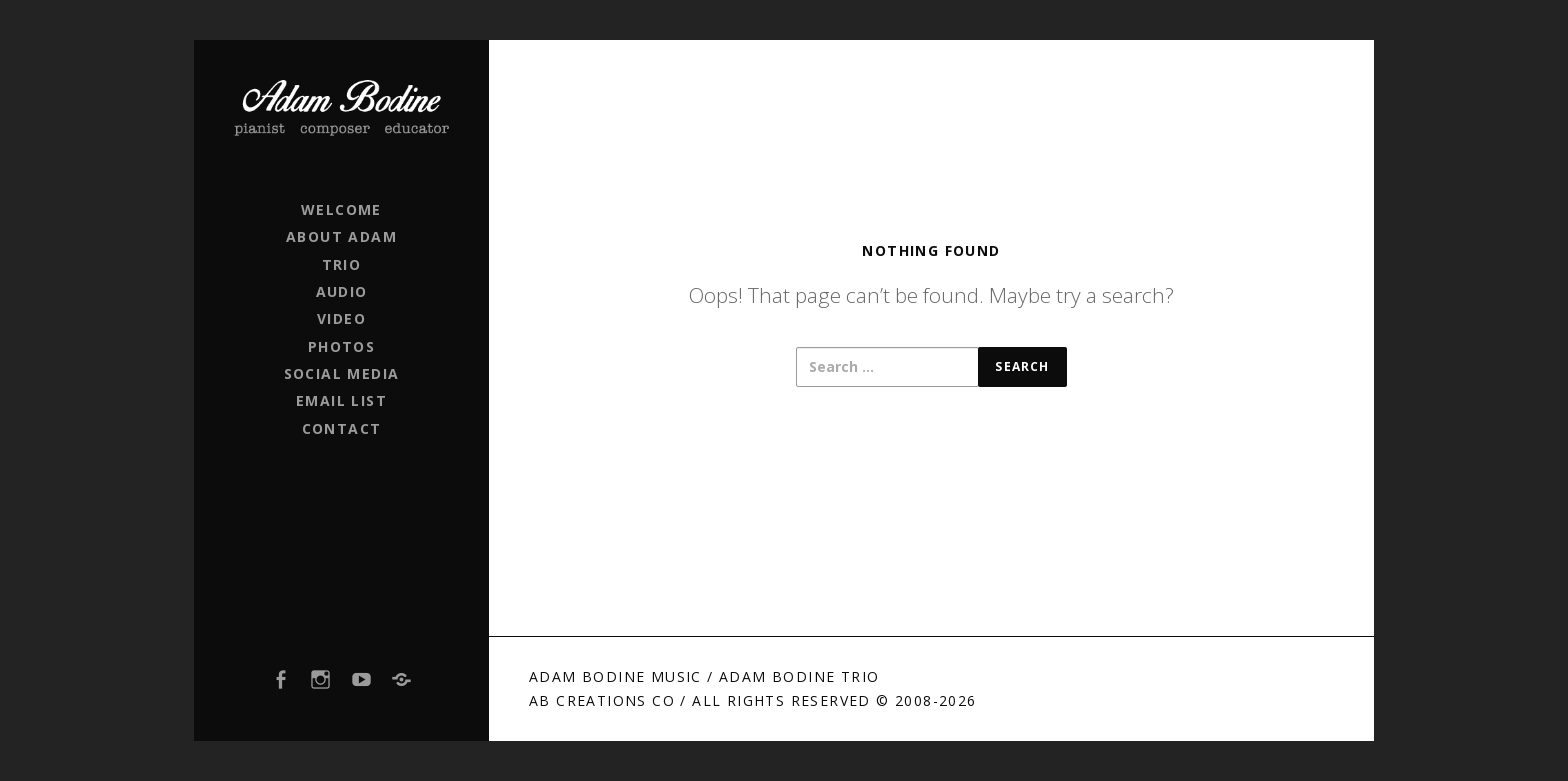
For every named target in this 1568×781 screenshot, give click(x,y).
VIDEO (341, 318)
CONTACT (342, 428)
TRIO (342, 264)
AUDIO (342, 291)
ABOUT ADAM (341, 236)
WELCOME (341, 209)
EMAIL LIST (341, 400)
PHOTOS (341, 346)
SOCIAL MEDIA (342, 373)
